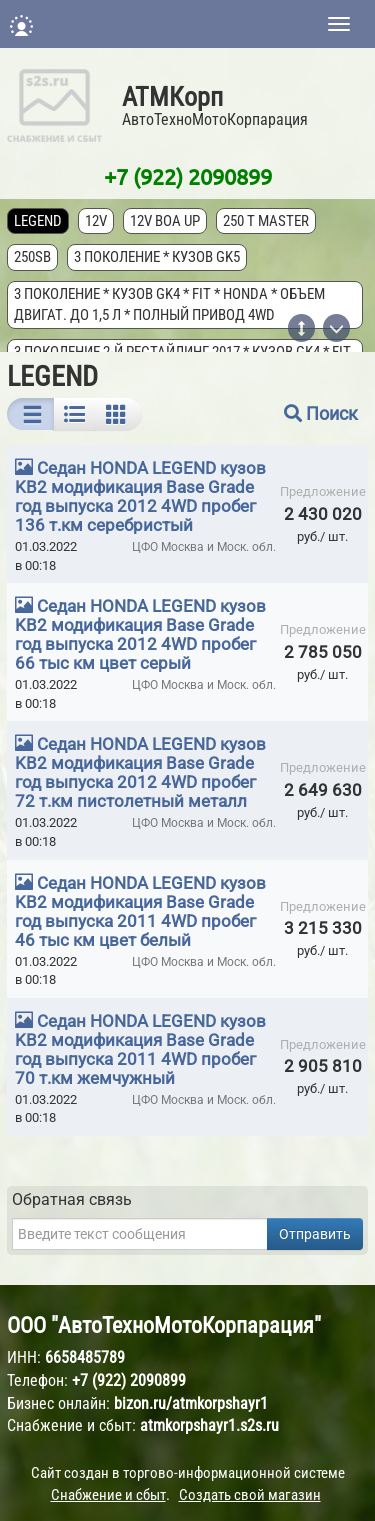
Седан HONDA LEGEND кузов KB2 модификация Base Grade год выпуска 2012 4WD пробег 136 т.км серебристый (140, 496)
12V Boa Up (165, 221)
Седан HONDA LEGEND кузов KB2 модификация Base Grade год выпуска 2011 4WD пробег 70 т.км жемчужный (140, 1049)
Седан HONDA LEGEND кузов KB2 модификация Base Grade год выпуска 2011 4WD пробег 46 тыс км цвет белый (140, 911)
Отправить (315, 1234)
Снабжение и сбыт (108, 1495)
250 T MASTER (266, 221)
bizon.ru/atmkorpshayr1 (191, 1403)
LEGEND (38, 221)
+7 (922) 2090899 (188, 176)
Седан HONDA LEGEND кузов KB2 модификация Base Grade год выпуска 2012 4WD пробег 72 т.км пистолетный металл (140, 772)
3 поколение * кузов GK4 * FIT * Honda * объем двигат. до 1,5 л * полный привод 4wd (169, 304)
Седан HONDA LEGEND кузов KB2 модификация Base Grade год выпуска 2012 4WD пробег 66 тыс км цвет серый (140, 634)
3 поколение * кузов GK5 (157, 257)
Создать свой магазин (250, 1495)
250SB (32, 257)
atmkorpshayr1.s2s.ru (209, 1425)
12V (96, 221)
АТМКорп (172, 97)
